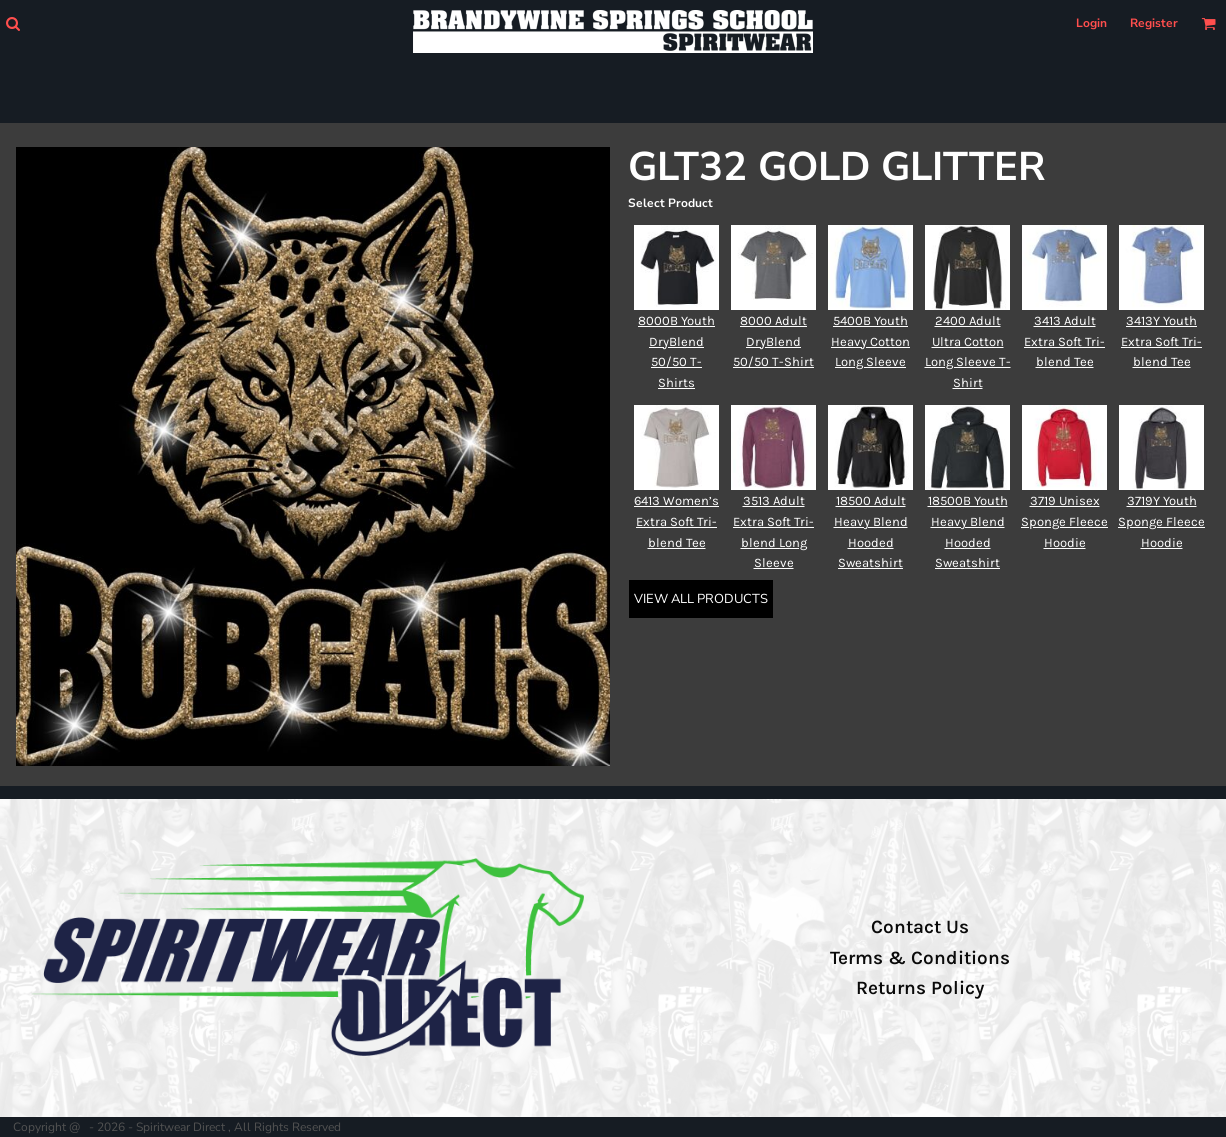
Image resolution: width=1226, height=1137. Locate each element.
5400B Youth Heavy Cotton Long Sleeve (870, 341)
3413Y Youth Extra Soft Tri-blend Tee (1161, 341)
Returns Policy (920, 988)
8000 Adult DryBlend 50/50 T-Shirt (773, 341)
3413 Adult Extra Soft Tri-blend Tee (1064, 341)
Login (1091, 23)
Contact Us (920, 927)
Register (1154, 23)
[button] (12, 23)
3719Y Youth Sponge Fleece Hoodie (1161, 521)
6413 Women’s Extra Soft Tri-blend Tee (676, 521)
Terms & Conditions (920, 958)
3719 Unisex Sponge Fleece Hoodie (1064, 521)
